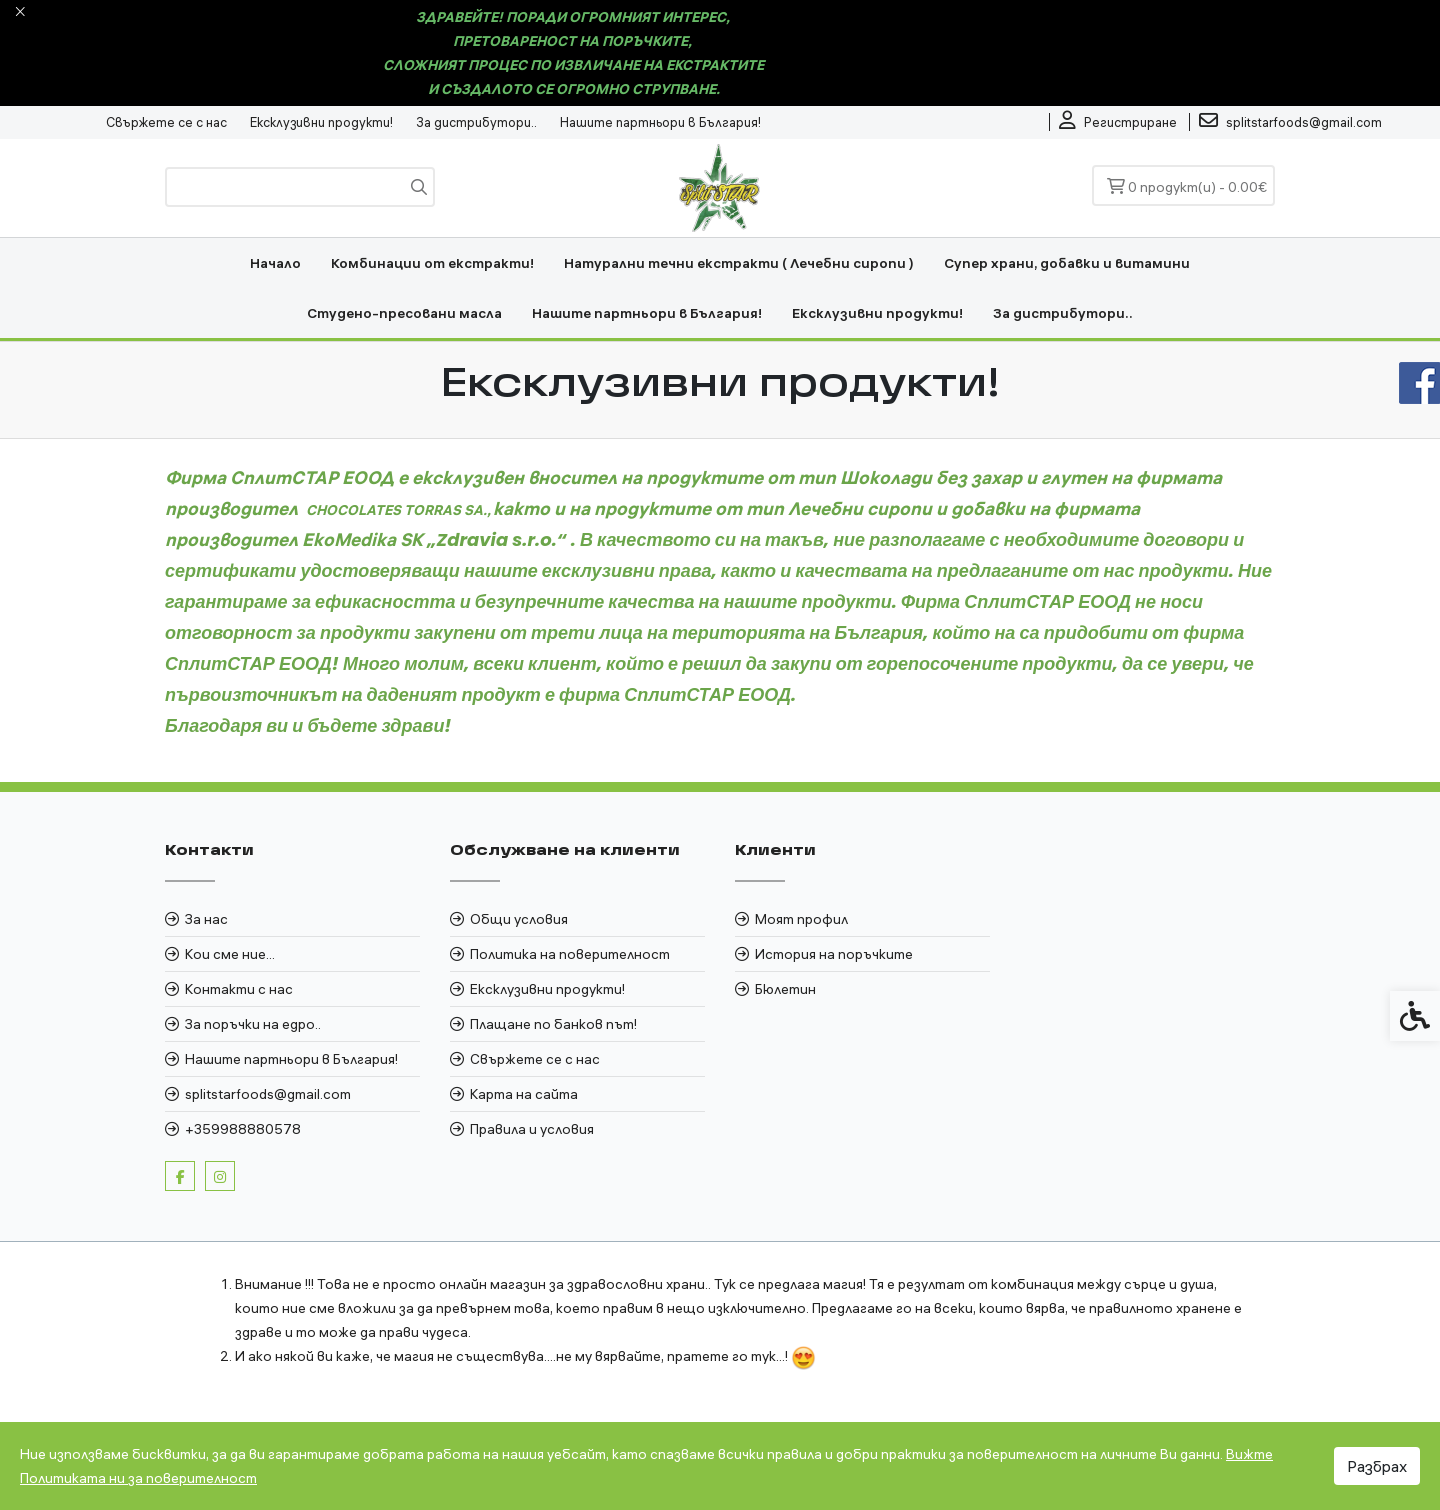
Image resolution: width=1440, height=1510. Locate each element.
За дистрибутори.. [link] (476, 122)
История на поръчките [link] (834, 954)
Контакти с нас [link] (239, 989)
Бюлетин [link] (785, 989)
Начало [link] (275, 263)
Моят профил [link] (801, 919)
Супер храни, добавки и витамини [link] (1067, 263)
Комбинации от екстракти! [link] (432, 263)
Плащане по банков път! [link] (553, 1024)
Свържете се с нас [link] (166, 122)
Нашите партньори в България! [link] (660, 122)
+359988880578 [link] (243, 1129)
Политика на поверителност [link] (570, 954)
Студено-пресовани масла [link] (404, 313)
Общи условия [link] (519, 919)
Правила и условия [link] (532, 1129)
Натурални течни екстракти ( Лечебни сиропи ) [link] (739, 263)
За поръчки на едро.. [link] (253, 1024)
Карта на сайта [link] (524, 1094)
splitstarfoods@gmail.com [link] (268, 1094)
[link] (1118, 122)
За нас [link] (206, 919)
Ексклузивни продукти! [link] (321, 122)
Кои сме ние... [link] (230, 954)
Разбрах (1377, 1466)
